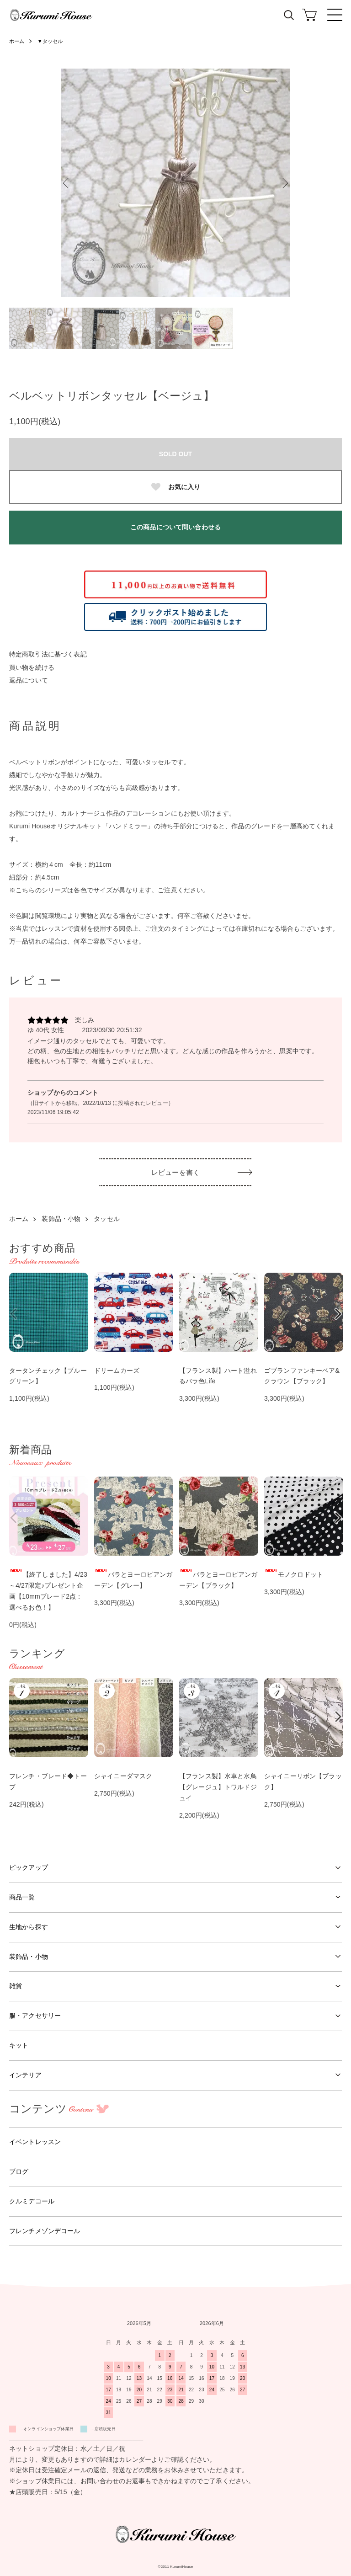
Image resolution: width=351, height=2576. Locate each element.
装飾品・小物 (61, 1218)
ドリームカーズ (116, 1370)
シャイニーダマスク (123, 1776)
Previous (68, 183)
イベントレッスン (35, 2141)
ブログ (18, 2171)
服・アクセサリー (35, 2015)
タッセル (107, 1218)
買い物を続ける (31, 667)
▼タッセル (53, 41)
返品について (28, 680)
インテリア (25, 2075)
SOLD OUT (175, 454)
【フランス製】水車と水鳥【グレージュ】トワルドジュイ (218, 1787)
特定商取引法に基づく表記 (48, 654)
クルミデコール (31, 2201)
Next (283, 183)
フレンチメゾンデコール (44, 2231)
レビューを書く (175, 1172)
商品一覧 (22, 1897)
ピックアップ (28, 1867)
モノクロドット (293, 1574)
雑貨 (15, 1985)
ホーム (17, 41)
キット (18, 2045)
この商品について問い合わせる (175, 527)
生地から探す (28, 1927)
